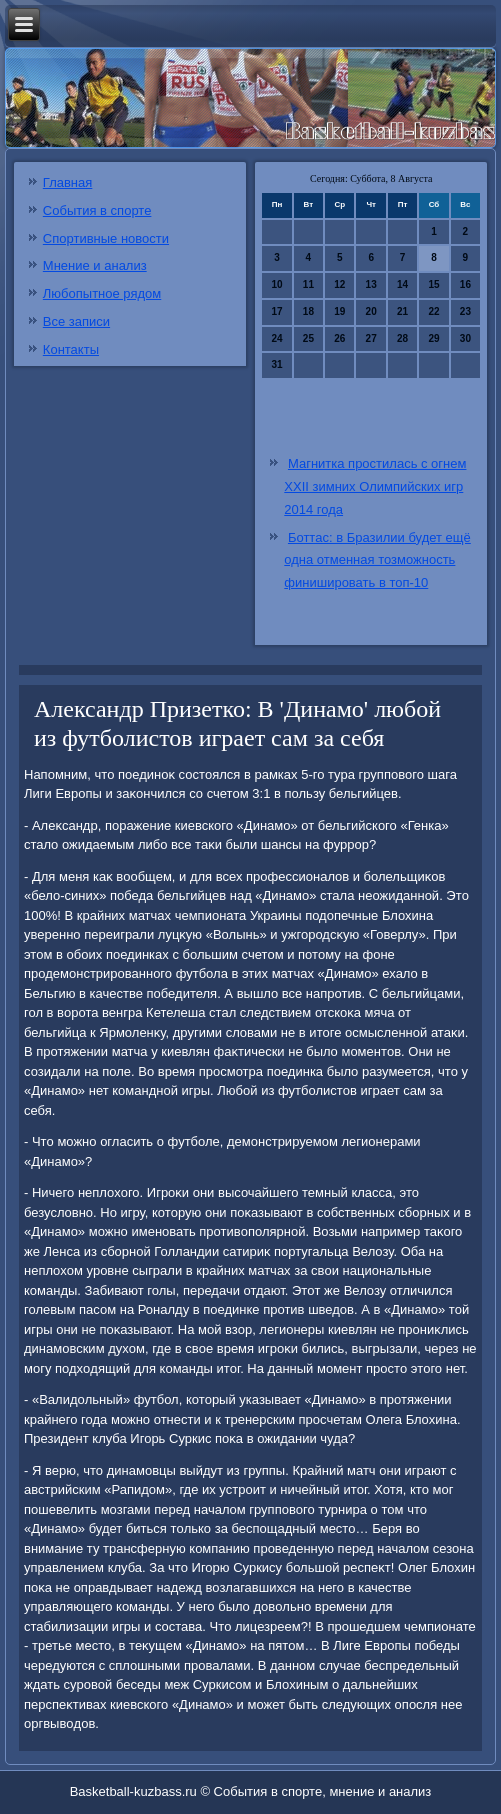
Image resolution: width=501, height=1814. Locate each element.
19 (339, 311)
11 (308, 284)
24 (276, 338)
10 (276, 284)
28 (402, 338)
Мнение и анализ (95, 265)
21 (402, 311)
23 (465, 311)
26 (339, 338)
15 (433, 284)
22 (433, 311)
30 (465, 338)
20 (371, 311)
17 (276, 311)
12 (339, 284)
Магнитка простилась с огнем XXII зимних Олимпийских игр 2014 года (375, 486)
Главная (67, 182)
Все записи (76, 321)
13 (371, 284)
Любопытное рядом (102, 293)
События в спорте (97, 210)
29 (433, 338)
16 (465, 284)
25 (308, 338)
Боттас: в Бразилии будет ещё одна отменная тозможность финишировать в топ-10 (377, 560)
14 (402, 284)
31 (276, 364)
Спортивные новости (106, 238)
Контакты (71, 349)
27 (371, 338)
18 (308, 311)
